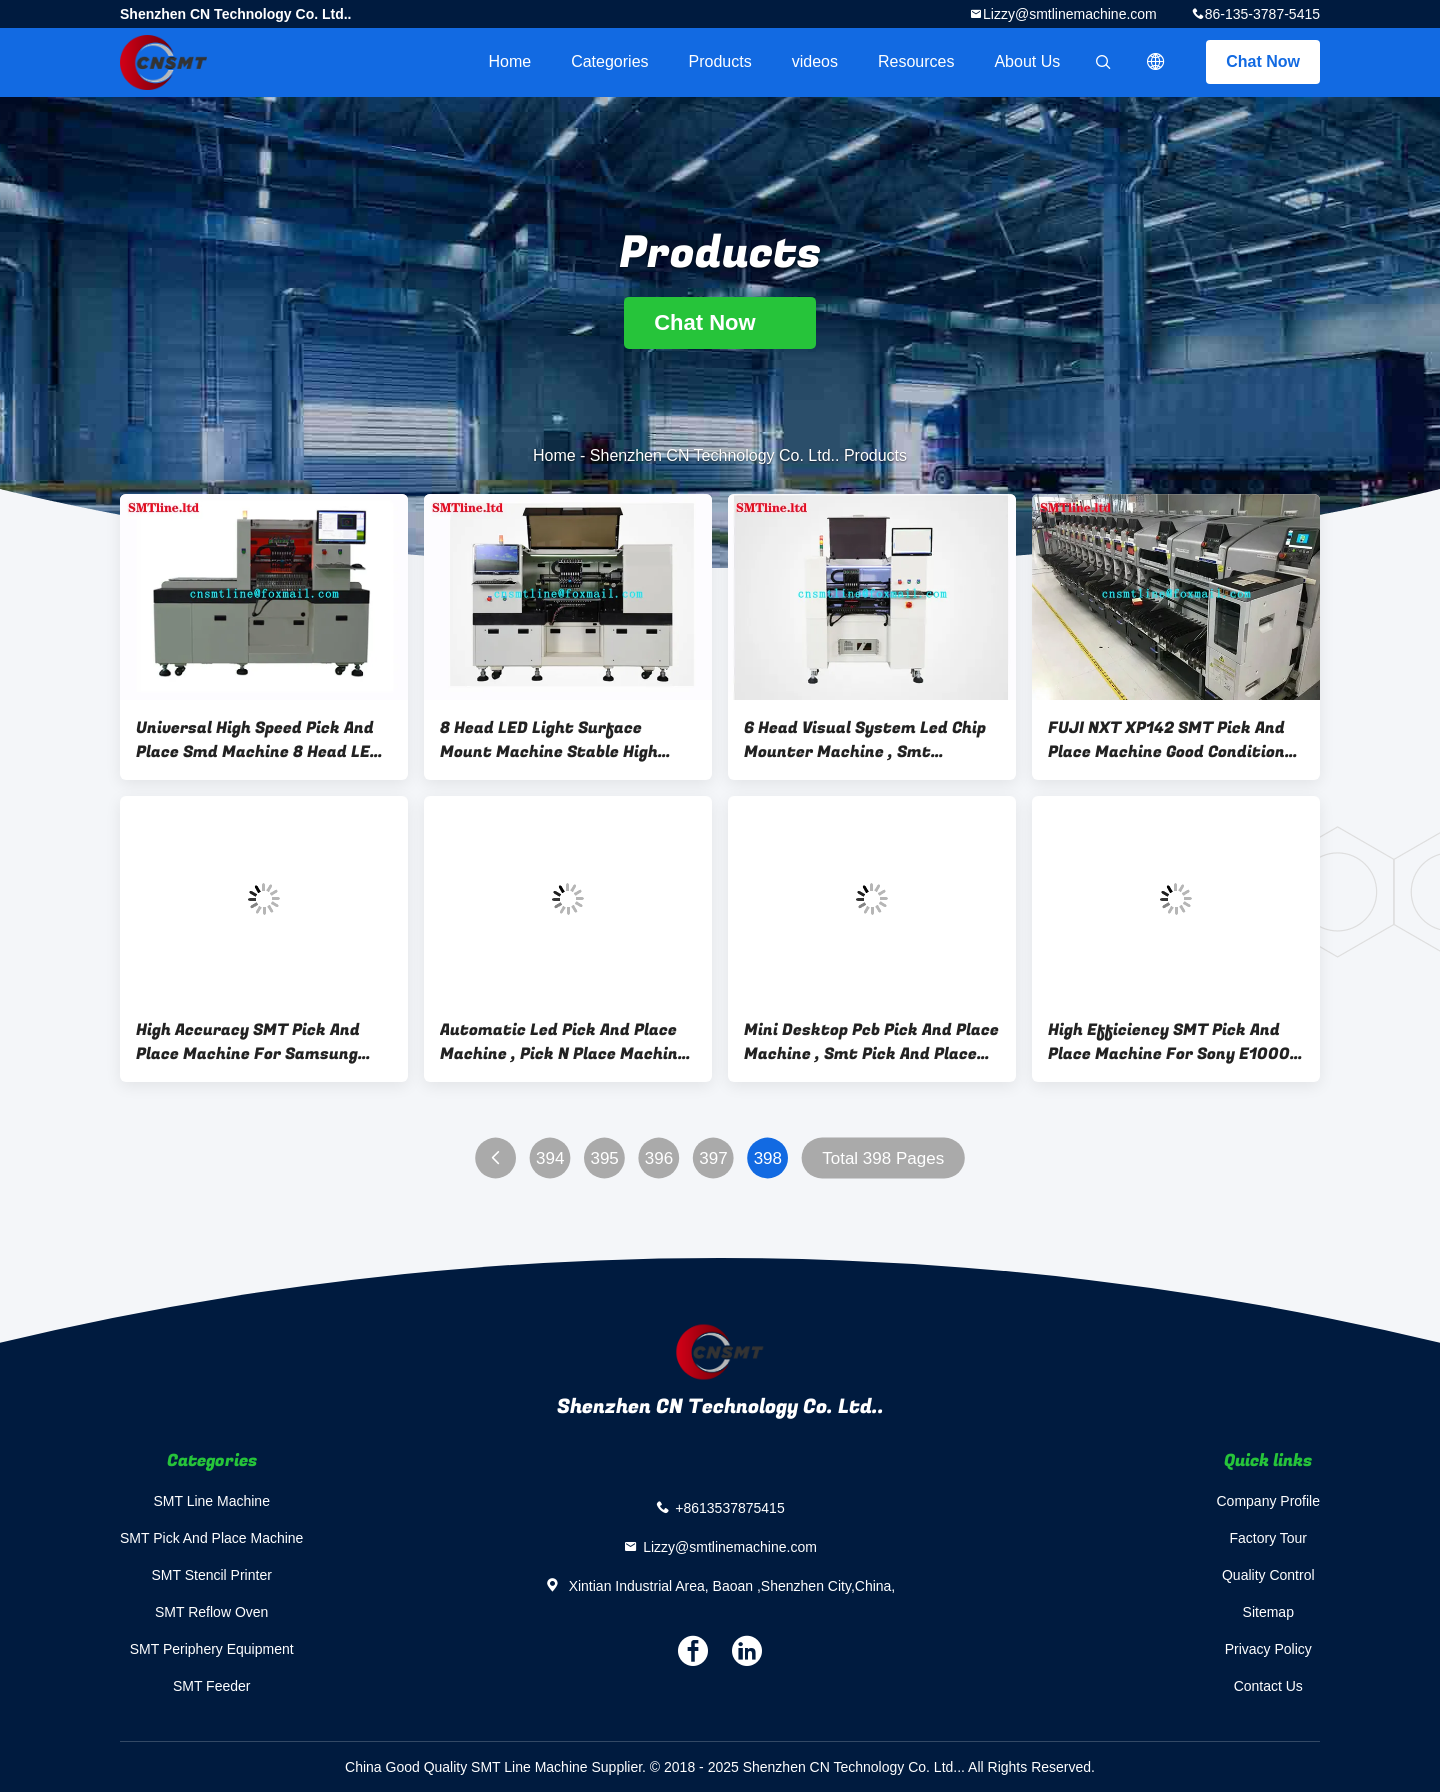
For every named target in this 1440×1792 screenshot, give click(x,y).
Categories (609, 61)
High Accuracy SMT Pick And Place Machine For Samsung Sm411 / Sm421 (248, 1042)
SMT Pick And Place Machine (211, 1538)
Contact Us (1268, 1686)
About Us (1027, 61)
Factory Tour (1268, 1538)
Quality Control (1268, 1575)
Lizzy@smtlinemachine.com (1070, 14)
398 (768, 1158)
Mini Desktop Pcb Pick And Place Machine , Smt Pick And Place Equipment (871, 1042)
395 (604, 1158)
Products (720, 61)
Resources (916, 61)
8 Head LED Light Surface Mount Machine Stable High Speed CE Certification (549, 740)
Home (509, 61)
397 (713, 1158)
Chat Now (1263, 61)
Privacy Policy (1268, 1649)
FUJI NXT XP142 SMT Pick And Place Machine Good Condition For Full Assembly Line (1166, 740)
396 (659, 1158)
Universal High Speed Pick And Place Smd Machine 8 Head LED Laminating (258, 740)
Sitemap (1268, 1612)
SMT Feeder (212, 1686)
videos (815, 61)
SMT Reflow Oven (211, 1612)
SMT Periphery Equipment (212, 1649)
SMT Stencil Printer (212, 1575)
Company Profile (1269, 1501)
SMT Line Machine (211, 1501)
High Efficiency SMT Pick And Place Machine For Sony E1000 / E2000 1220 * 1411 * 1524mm (1175, 1042)
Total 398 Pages (883, 1158)
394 (550, 1158)
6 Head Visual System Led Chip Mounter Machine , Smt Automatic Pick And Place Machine (865, 740)
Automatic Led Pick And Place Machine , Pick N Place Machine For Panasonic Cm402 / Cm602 (563, 1042)
